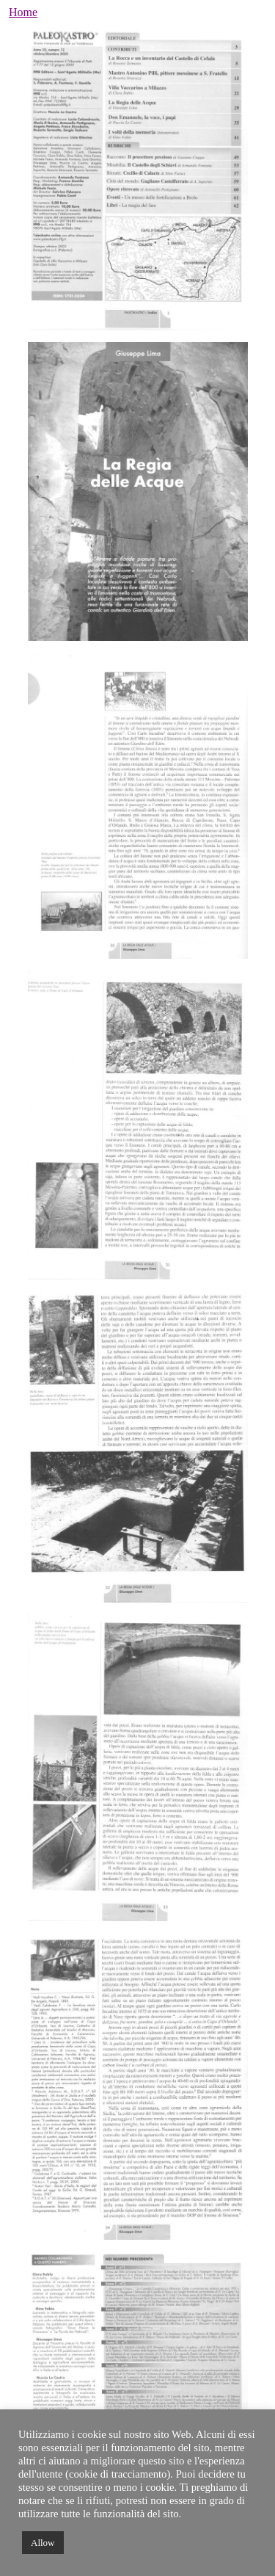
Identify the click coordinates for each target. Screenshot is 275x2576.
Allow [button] (43, 2542)
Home (23, 12)
